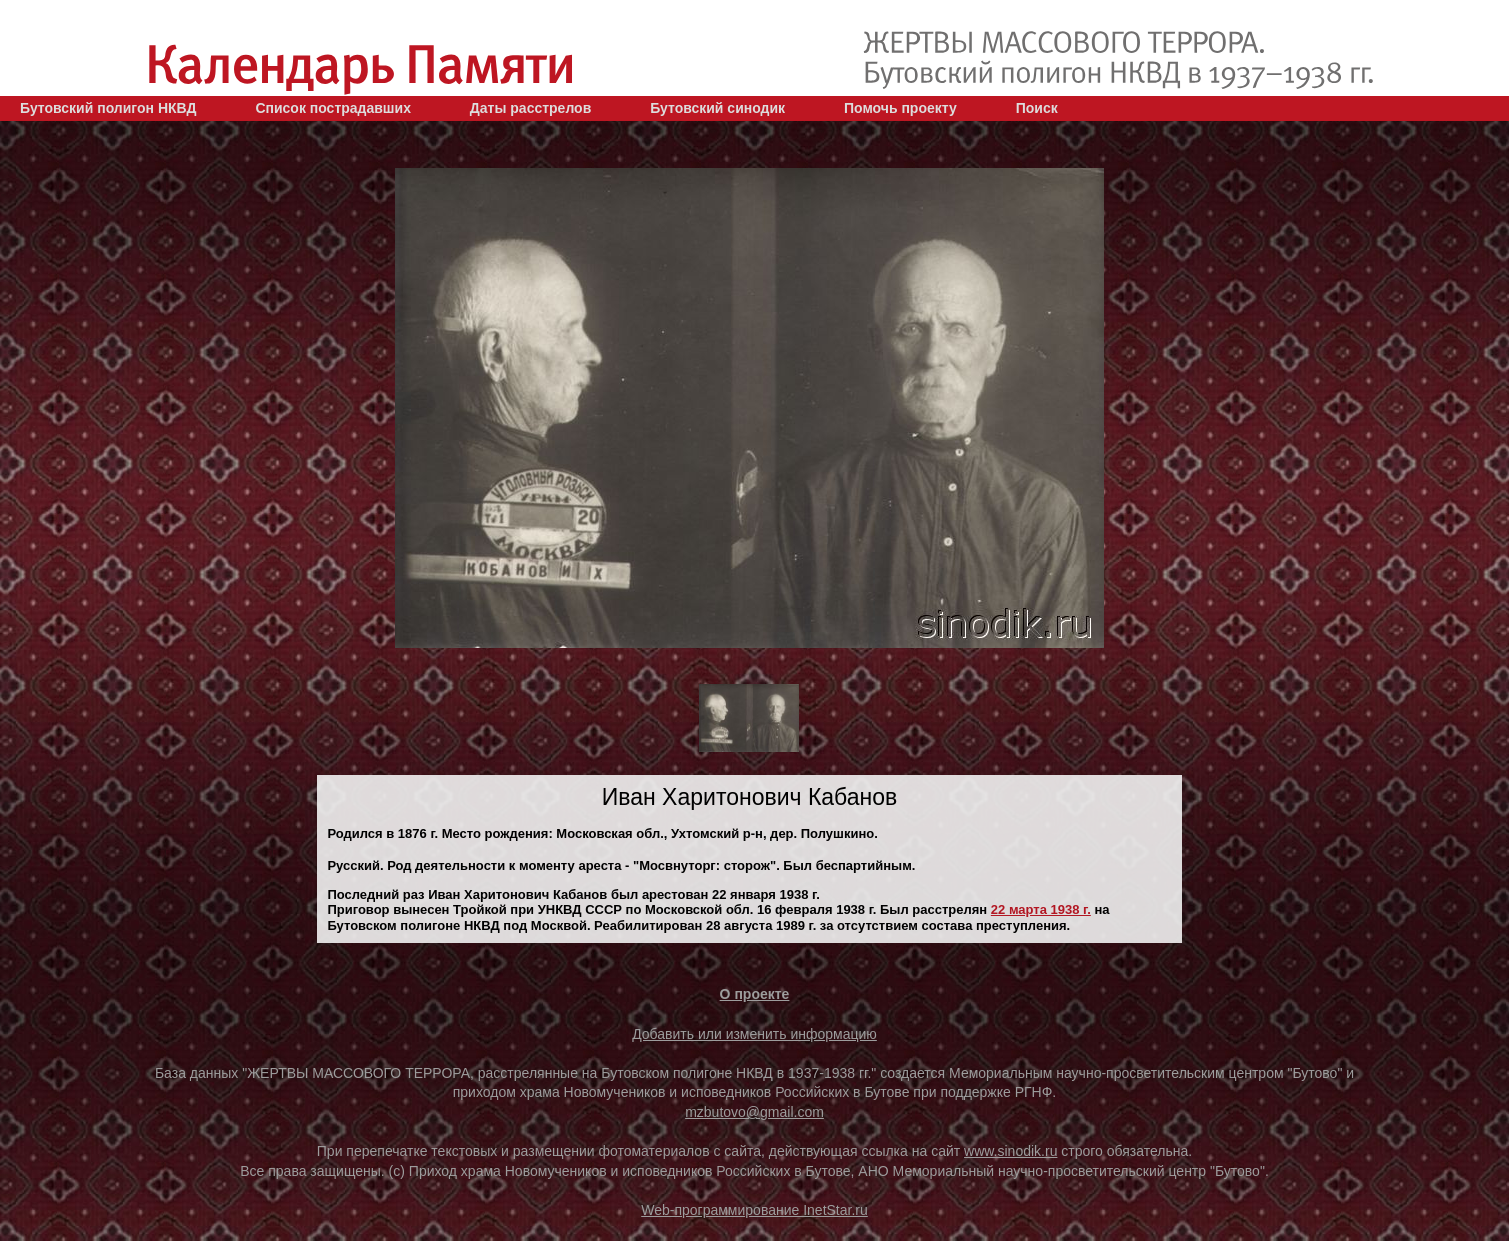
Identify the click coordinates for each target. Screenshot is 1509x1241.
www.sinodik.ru (1010, 1151)
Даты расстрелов (530, 108)
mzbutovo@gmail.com (754, 1112)
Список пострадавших (333, 108)
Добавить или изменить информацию (754, 1034)
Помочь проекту (900, 108)
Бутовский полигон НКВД (108, 108)
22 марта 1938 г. (1041, 909)
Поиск (1037, 108)
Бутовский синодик (717, 108)
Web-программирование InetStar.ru (754, 1210)
